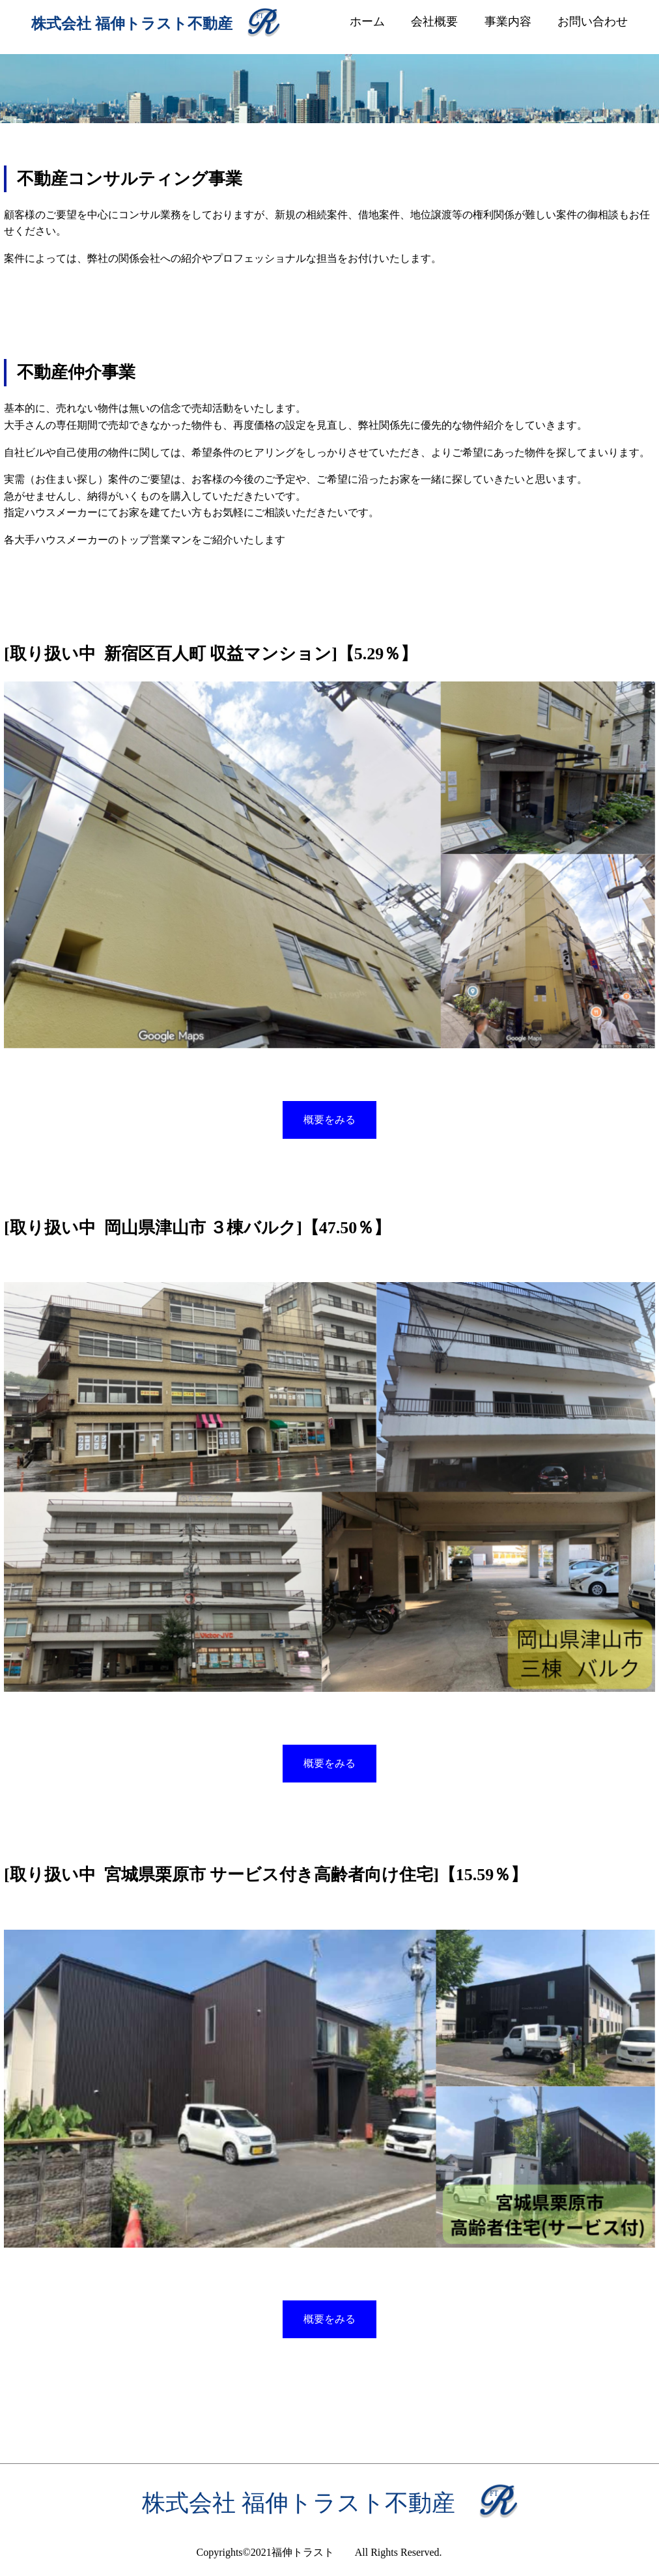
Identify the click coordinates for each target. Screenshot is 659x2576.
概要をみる (329, 1119)
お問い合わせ (592, 21)
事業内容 (507, 21)
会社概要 (434, 21)
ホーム (367, 21)
